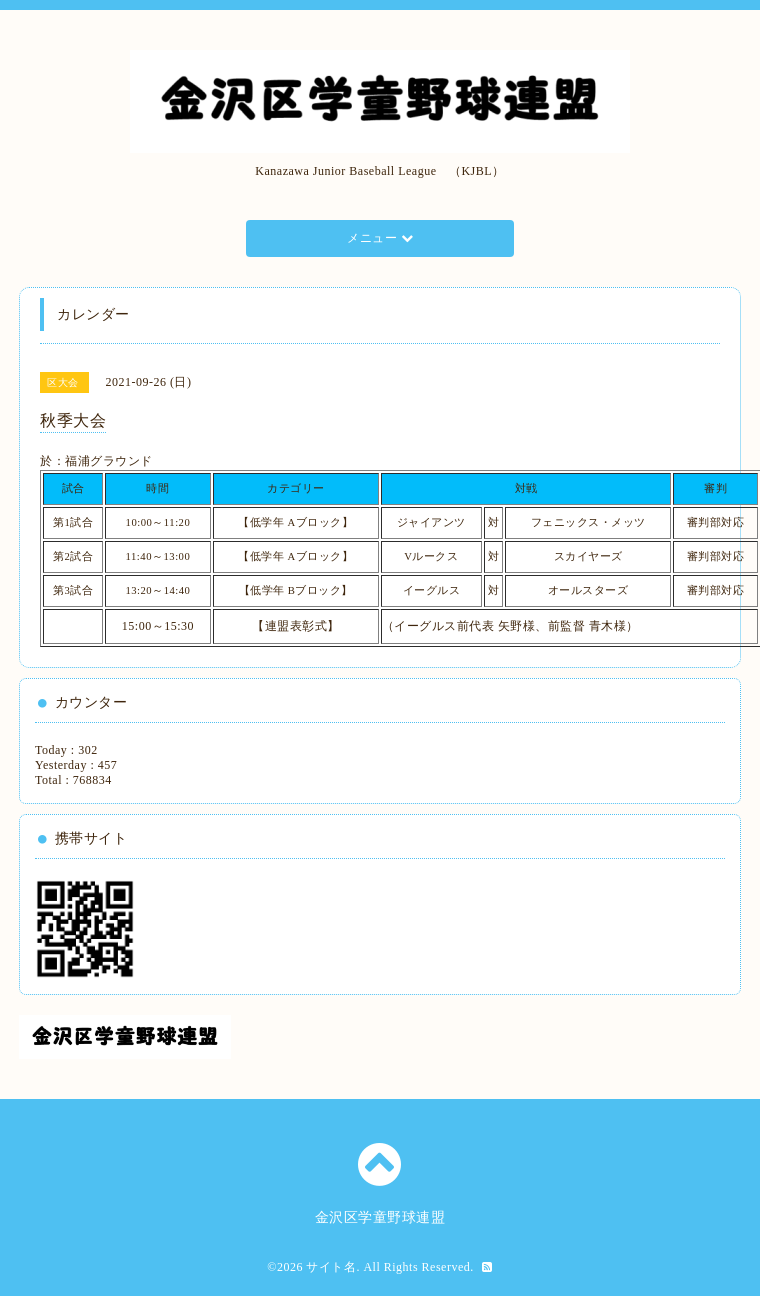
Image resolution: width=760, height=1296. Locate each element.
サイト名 (331, 1267)
